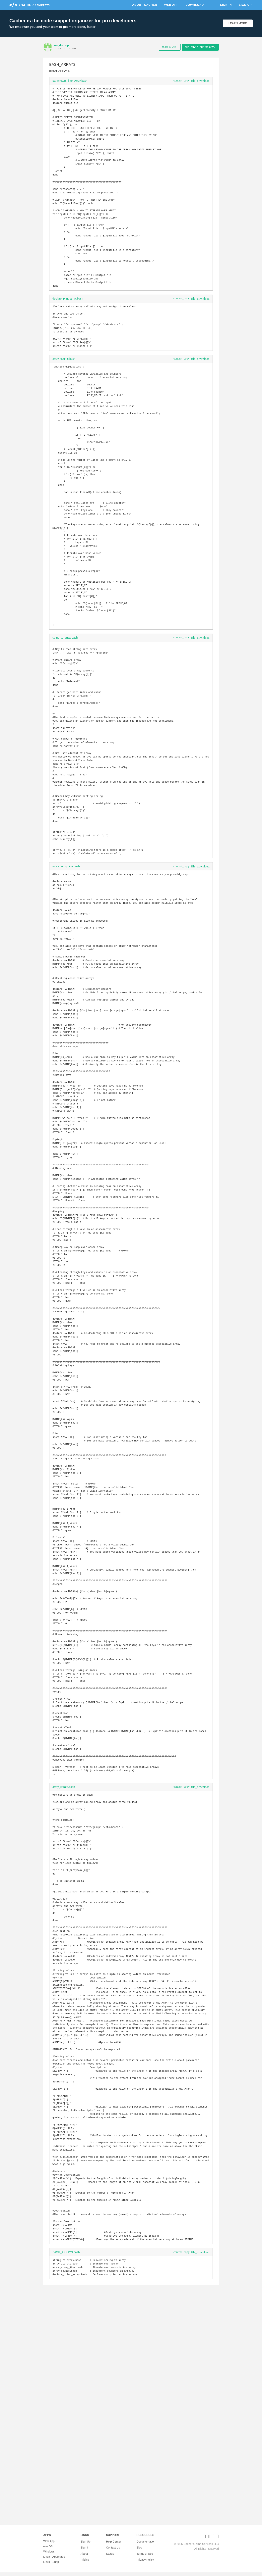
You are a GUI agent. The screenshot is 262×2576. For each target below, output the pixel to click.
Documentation (146, 2544)
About (84, 2555)
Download (194, 4)
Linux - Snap (51, 2565)
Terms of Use (145, 2555)
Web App (171, 4)
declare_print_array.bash (67, 320)
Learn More (238, 23)
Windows (49, 2555)
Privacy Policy (145, 2560)
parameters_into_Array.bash (70, 80)
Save (200, 47)
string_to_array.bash (65, 693)
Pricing (85, 2560)
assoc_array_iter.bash (66, 946)
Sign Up (245, 4)
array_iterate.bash (63, 1966)
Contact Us (113, 2550)
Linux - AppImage (54, 2560)
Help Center (113, 2544)
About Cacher (144, 4)
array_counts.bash (63, 385)
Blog (139, 2550)
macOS (48, 2550)
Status (110, 2555)
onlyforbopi (62, 45)
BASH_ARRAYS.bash (66, 2482)
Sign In (226, 4)
